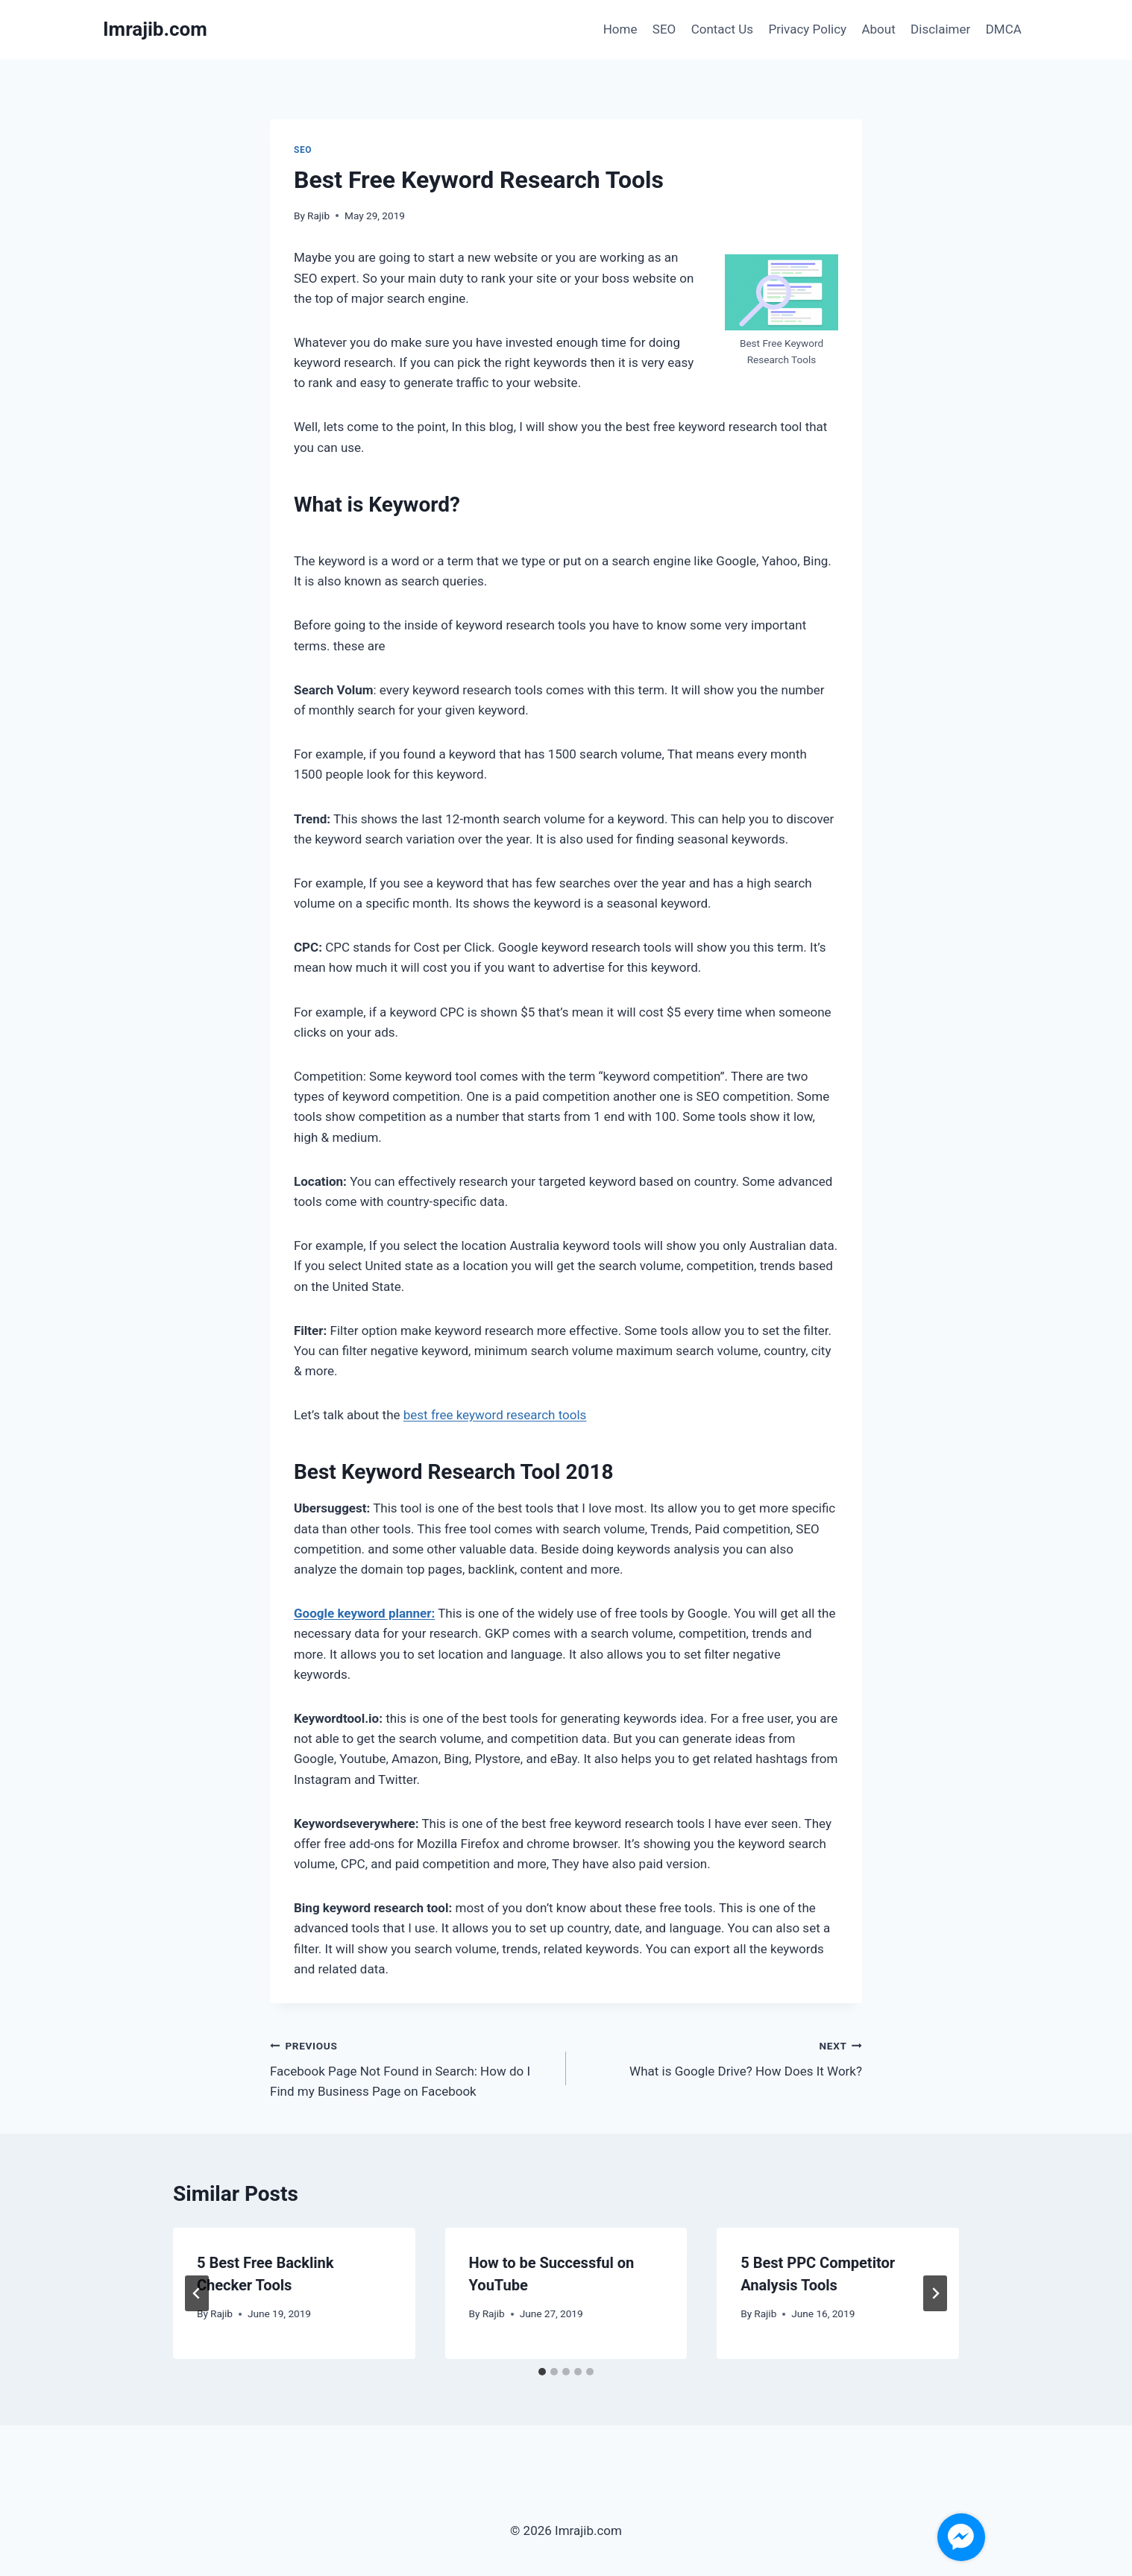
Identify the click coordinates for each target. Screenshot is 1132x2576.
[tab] (542, 2371)
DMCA (1004, 29)
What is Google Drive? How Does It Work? (720, 2057)
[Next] (935, 2293)
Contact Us (722, 29)
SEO (664, 29)
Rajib (318, 216)
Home (620, 29)
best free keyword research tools (495, 1414)
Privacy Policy (807, 29)
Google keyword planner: (364, 1613)
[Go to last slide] (197, 2293)
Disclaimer (940, 29)
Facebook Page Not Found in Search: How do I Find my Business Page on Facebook (411, 2067)
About (878, 29)
